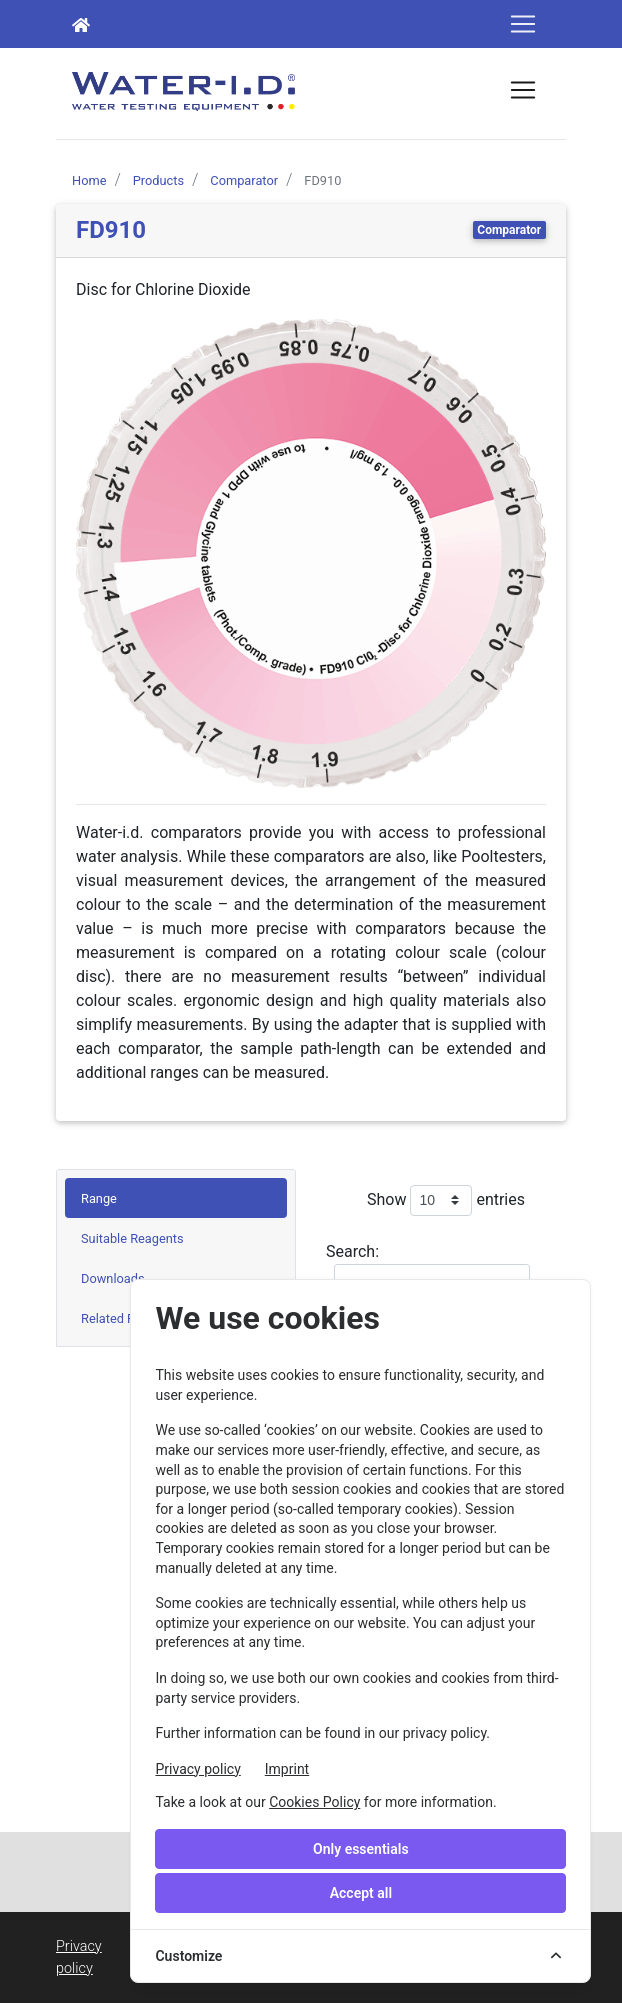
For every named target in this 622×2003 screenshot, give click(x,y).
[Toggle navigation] (523, 24)
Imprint (287, 1769)
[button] (111, 553)
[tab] (176, 1198)
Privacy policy (197, 1769)
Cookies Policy (314, 1802)
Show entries (446, 1200)
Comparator (509, 230)
